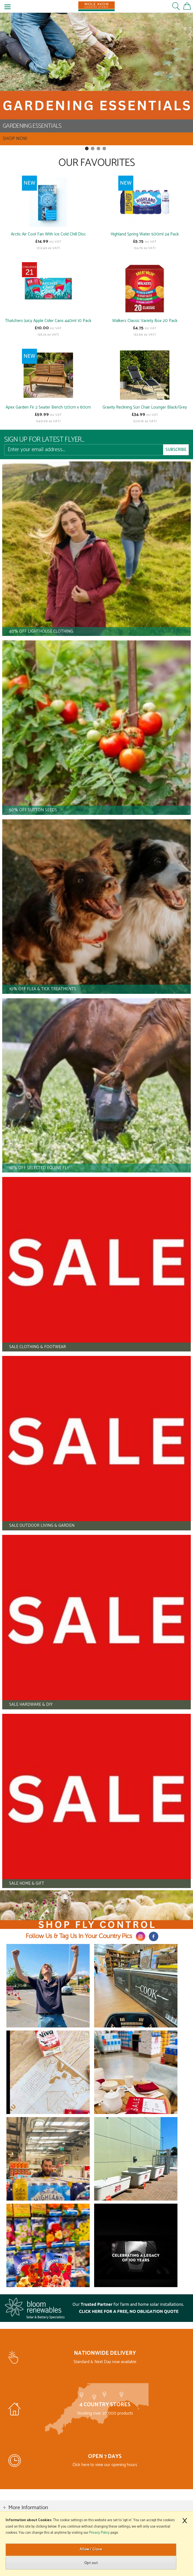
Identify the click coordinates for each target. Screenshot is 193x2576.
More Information (28, 2507)
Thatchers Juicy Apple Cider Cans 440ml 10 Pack (48, 320)
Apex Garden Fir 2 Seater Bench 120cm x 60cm (48, 407)
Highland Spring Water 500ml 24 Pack (145, 234)
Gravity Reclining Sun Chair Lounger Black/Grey (144, 407)
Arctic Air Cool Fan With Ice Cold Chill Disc (48, 234)
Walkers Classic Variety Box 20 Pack (144, 320)
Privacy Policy (99, 2533)
